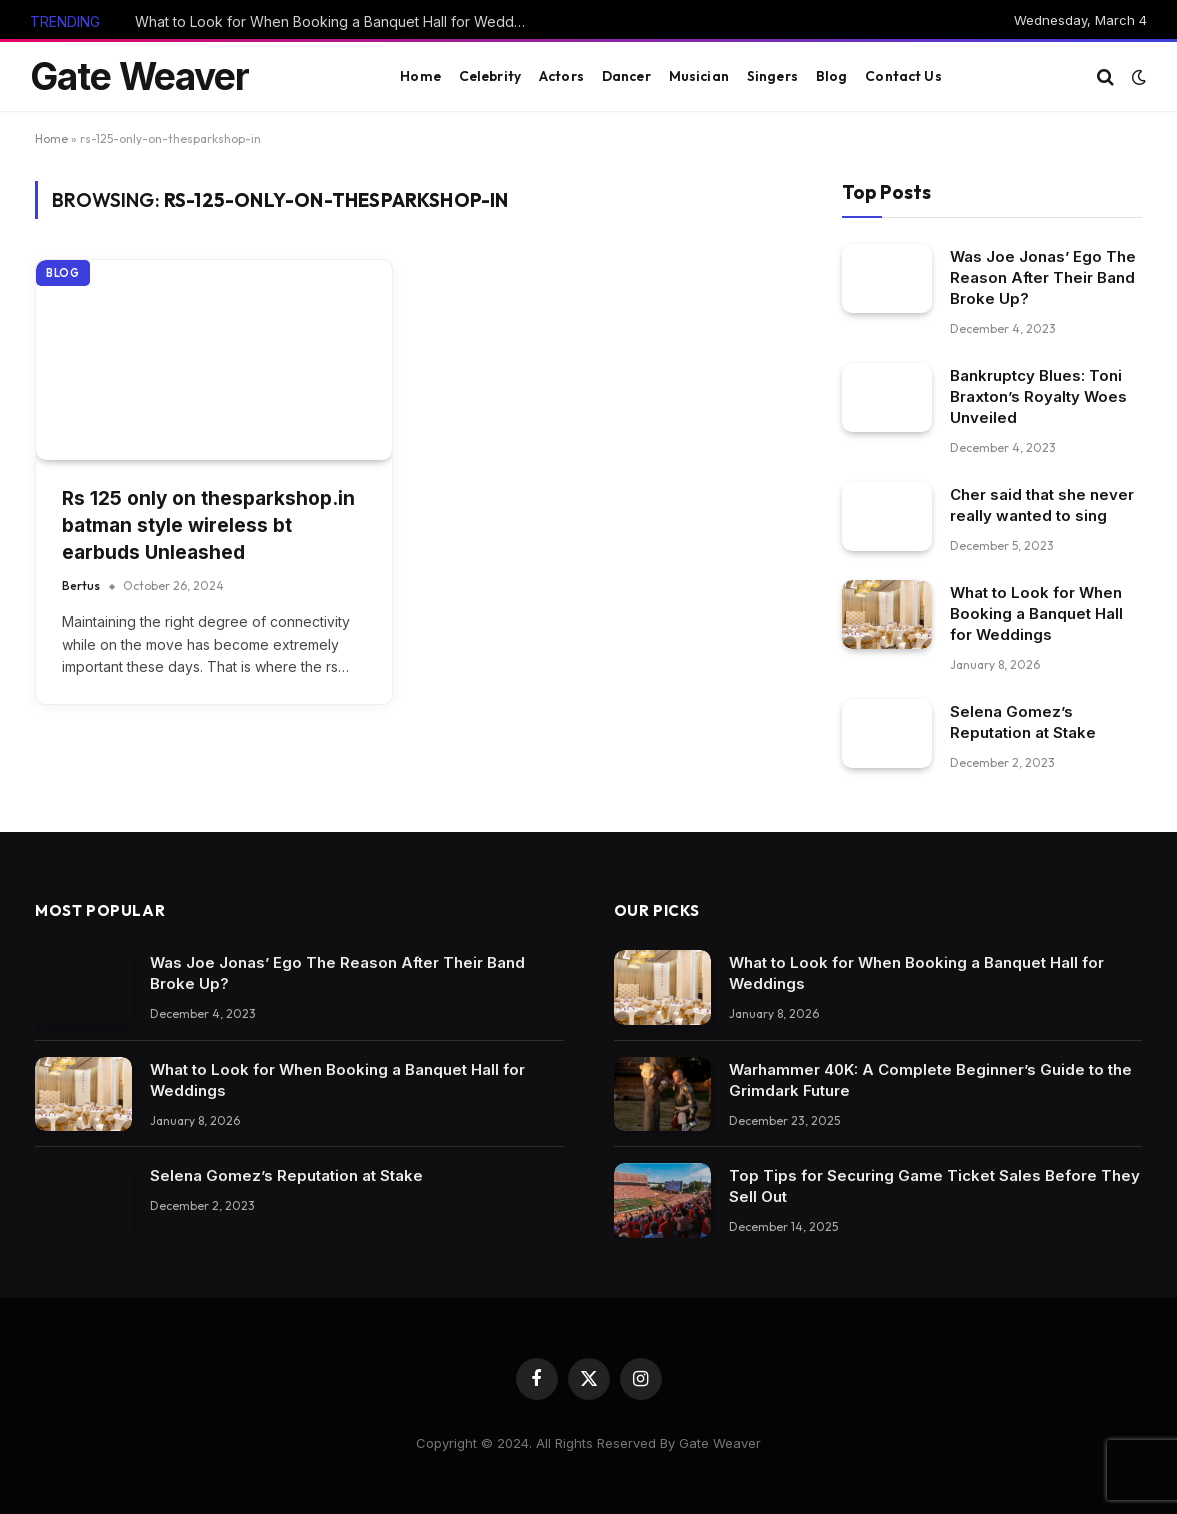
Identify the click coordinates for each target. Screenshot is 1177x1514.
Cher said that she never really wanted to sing (1042, 505)
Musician (699, 76)
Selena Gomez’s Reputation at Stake (1023, 722)
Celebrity (490, 76)
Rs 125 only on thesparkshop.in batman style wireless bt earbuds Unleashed (208, 525)
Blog (832, 76)
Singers (772, 76)
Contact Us (903, 76)
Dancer (626, 76)
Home (420, 76)
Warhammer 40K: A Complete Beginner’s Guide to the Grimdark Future (930, 1080)
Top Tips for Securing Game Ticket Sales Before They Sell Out (934, 1186)
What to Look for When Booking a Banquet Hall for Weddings (335, 21)
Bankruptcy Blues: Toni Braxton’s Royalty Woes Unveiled (1038, 396)
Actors (561, 76)
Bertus (81, 585)
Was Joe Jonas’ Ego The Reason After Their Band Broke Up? (1043, 277)
